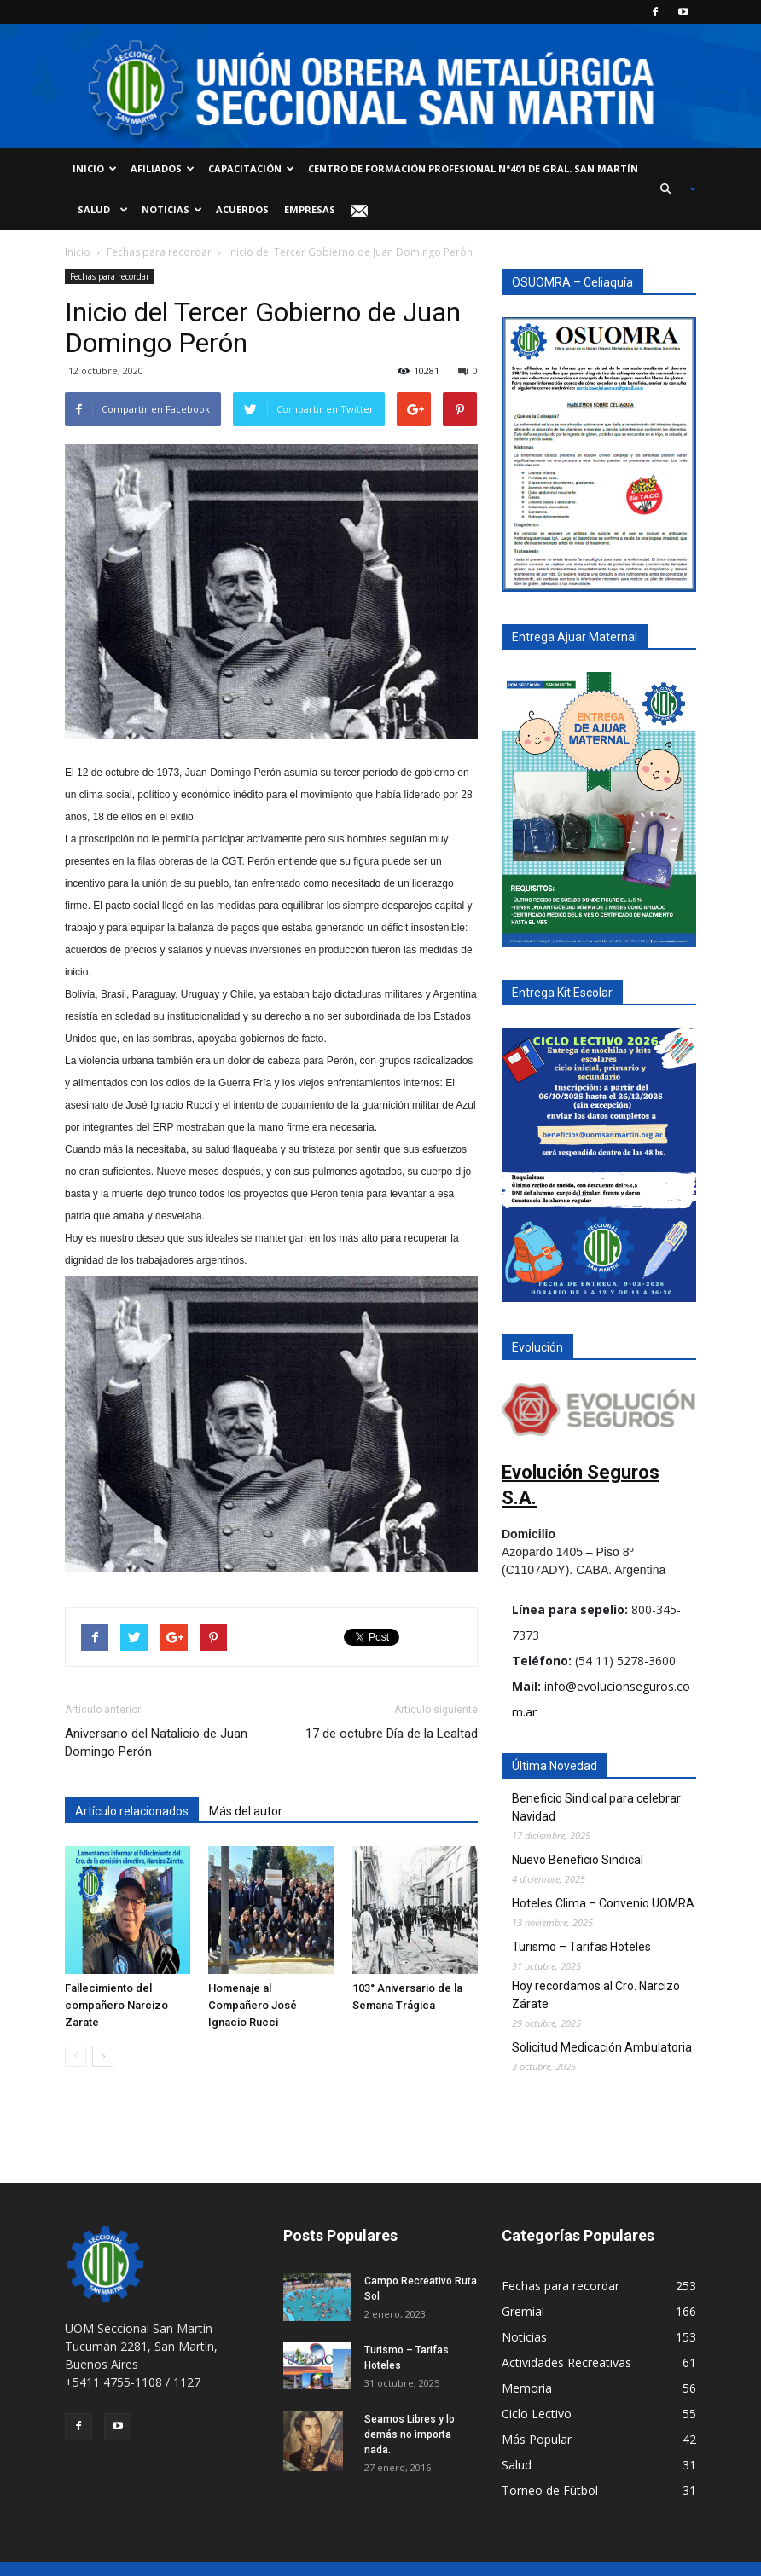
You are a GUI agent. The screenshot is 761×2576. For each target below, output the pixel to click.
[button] (670, 189)
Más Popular (537, 2439)
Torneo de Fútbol (550, 2490)
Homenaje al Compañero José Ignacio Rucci (252, 2005)
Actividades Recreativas (566, 2362)
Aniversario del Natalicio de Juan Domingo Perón (156, 1742)
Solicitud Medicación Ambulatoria (602, 2047)
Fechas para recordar (159, 252)
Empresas (309, 209)
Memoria (527, 2388)
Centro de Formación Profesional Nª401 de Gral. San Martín (473, 168)
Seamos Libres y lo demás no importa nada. (409, 2434)
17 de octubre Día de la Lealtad (391, 1733)
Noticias (172, 209)
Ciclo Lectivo (537, 2413)
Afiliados (163, 168)
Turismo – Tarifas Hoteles (581, 1947)
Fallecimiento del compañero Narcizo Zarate (116, 2005)
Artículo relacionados (132, 1811)
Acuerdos (242, 209)
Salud (100, 209)
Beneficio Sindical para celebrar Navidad (596, 1807)
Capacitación (251, 168)
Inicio (95, 168)
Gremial (523, 2311)
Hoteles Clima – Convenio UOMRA (603, 1903)
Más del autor (245, 1811)
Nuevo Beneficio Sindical (577, 1860)
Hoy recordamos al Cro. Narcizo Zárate (596, 1995)
